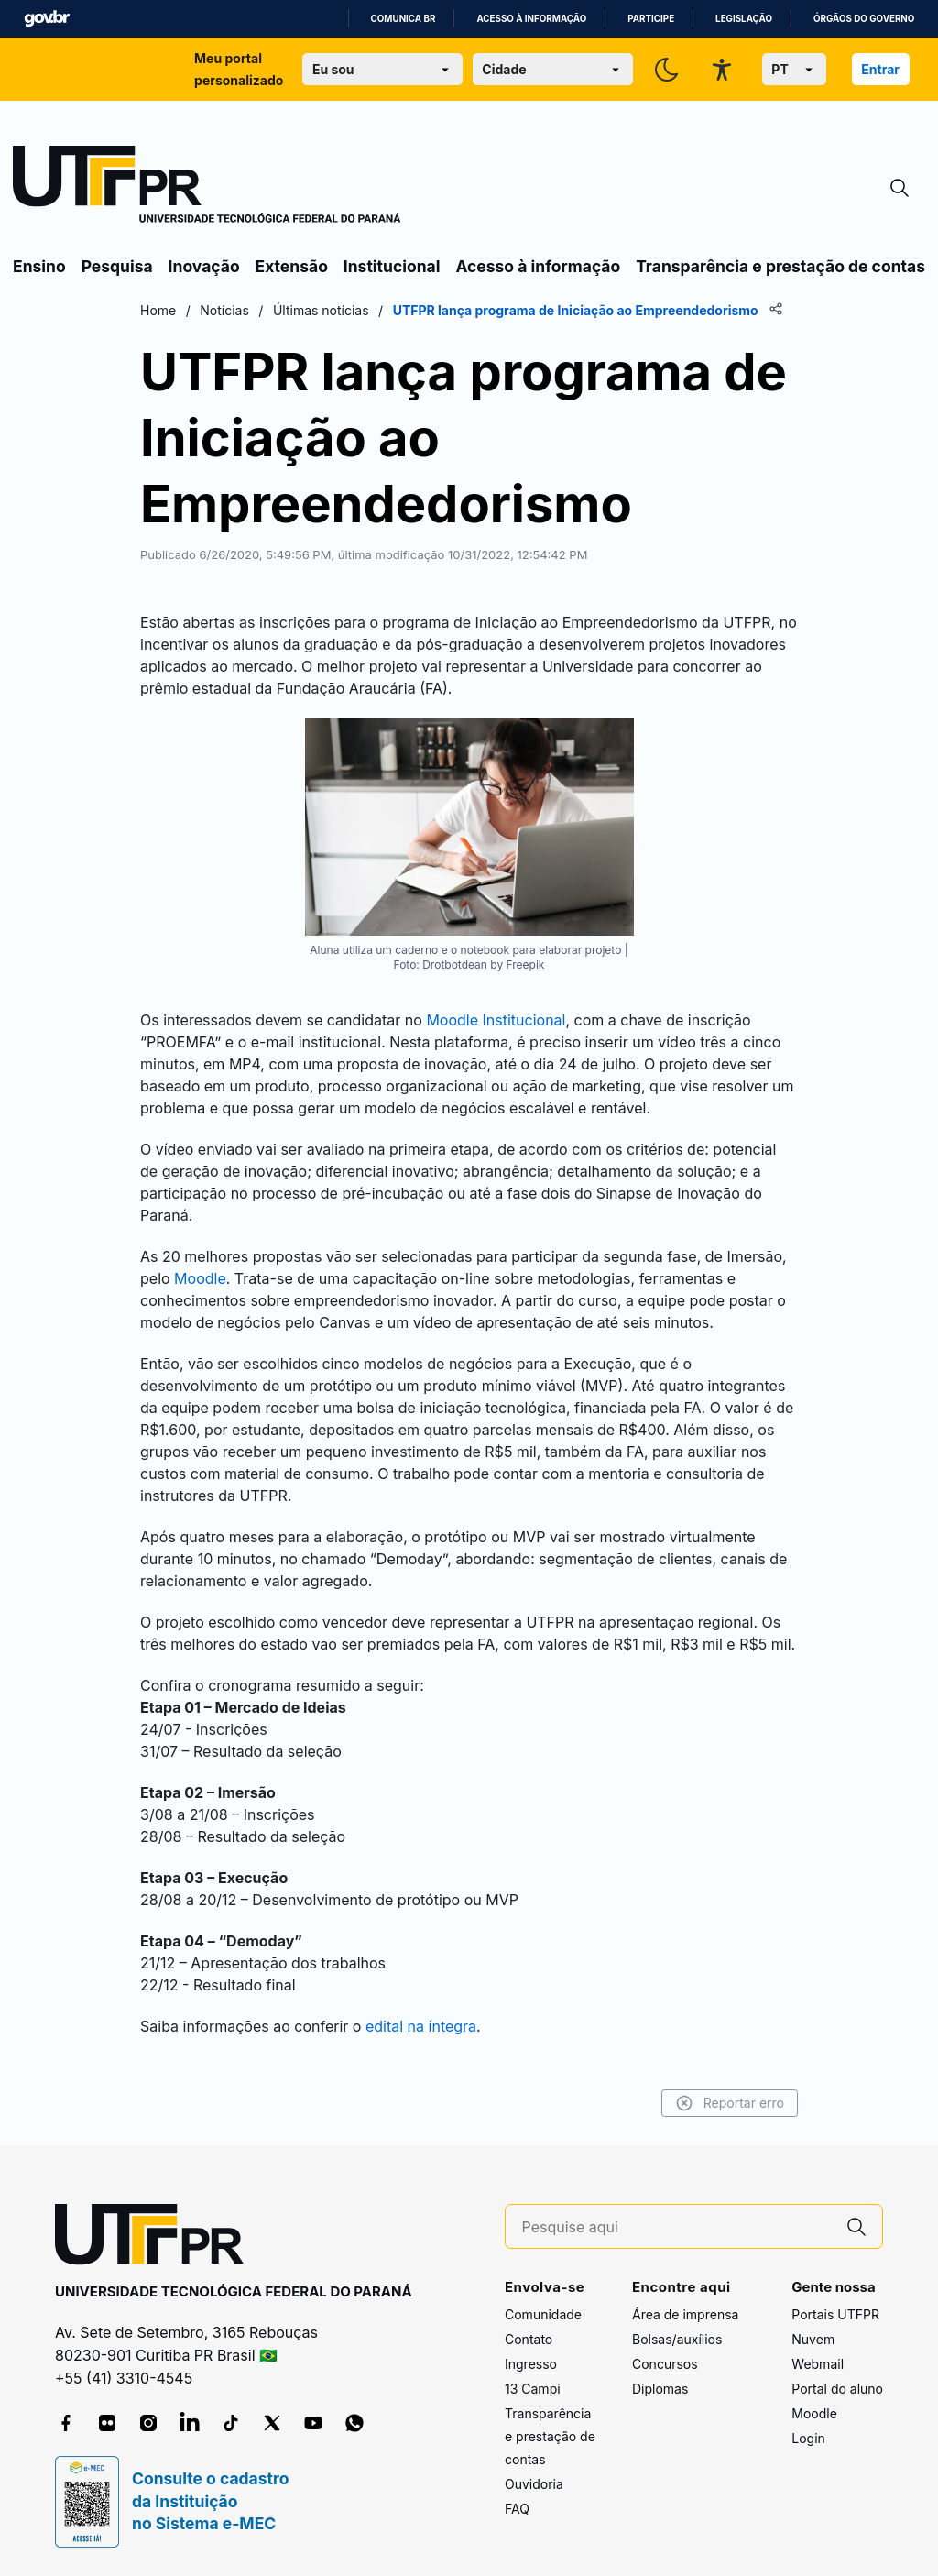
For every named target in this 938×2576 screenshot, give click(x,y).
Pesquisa (117, 266)
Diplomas (660, 2388)
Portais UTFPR (835, 2314)
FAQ (517, 2508)
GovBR (47, 18)
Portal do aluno (837, 2388)
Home (158, 310)
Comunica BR (403, 19)
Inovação (204, 266)
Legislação (743, 19)
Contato (528, 2339)
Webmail (817, 2364)
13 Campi (533, 2388)
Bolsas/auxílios (677, 2339)
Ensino (39, 266)
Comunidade (543, 2314)
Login (808, 2438)
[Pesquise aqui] (677, 2227)
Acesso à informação (531, 19)
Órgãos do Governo (863, 19)
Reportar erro (729, 2103)
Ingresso (531, 2364)
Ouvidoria (534, 2484)
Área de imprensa (685, 2314)
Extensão (292, 266)
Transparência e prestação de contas (780, 266)
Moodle (814, 2413)
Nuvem (812, 2339)
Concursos (665, 2364)
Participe (650, 19)
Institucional (392, 266)
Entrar (880, 69)
